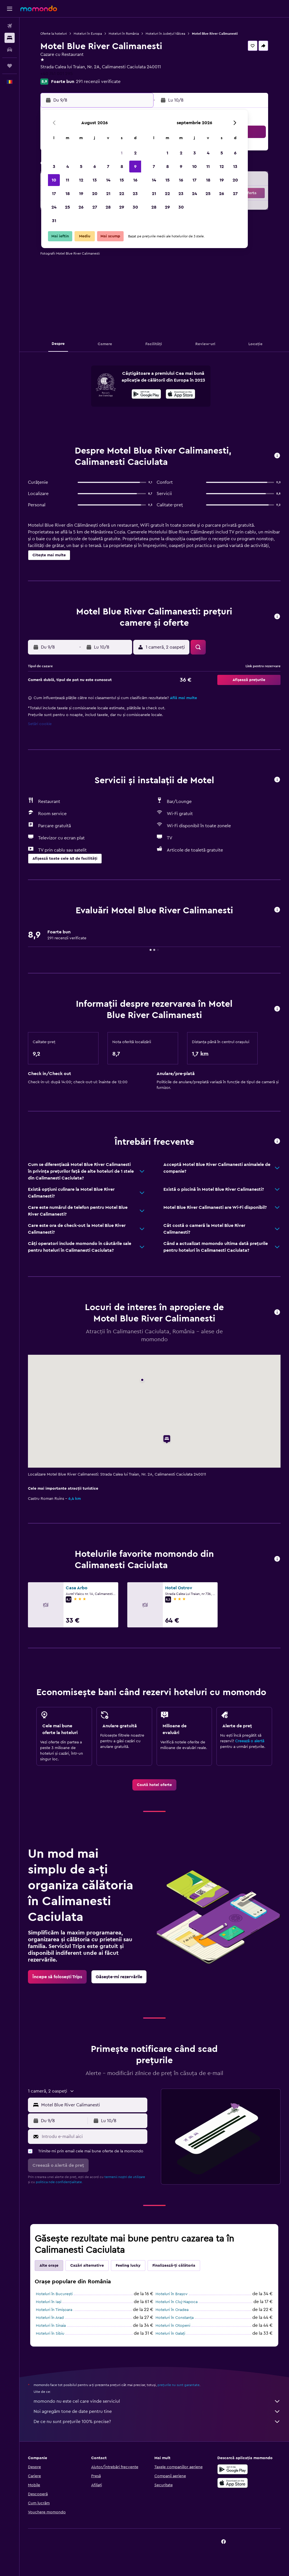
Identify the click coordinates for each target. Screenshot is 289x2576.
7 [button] (108, 166)
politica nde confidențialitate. (59, 2182)
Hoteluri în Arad (50, 2318)
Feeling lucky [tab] (128, 2266)
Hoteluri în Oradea (172, 2310)
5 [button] (81, 166)
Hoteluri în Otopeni (173, 2326)
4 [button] (67, 166)
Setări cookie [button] (40, 724)
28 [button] (108, 207)
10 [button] (54, 180)
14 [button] (108, 180)
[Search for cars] (9, 49)
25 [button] (67, 207)
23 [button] (135, 193)
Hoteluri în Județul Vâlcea (165, 33)
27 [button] (94, 207)
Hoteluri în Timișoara (54, 2310)
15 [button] (122, 180)
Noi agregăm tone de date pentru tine (157, 2411)
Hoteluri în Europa (88, 33)
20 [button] (94, 193)
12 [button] (81, 180)
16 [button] (135, 180)
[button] (9, 9)
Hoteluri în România (124, 33)
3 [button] (54, 166)
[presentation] (180, 394)
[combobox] (93, 2105)
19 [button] (81, 193)
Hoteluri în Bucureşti (54, 2294)
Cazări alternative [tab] (87, 2266)
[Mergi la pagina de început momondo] (38, 8)
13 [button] (95, 180)
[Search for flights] (9, 26)
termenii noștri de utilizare (124, 2177)
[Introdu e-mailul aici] (93, 2137)
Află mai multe (183, 698)
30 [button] (135, 207)
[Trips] (9, 65)
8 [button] (122, 166)
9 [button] (135, 166)
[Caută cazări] (9, 37)
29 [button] (121, 207)
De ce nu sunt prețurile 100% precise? (157, 2421)
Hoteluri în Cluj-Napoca (177, 2302)
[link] (154, 1785)
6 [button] (94, 166)
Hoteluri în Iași (48, 2302)
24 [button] (53, 207)
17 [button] (54, 193)
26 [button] (81, 207)
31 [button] (54, 220)
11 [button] (67, 180)
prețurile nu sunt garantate (178, 2385)
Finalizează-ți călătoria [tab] (173, 2266)
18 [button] (67, 193)
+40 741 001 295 (56, 73)
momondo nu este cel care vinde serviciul (157, 2401)
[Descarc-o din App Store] (180, 395)
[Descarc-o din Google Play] (146, 395)
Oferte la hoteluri (53, 33)
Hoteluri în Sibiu (50, 2334)
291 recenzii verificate (98, 81)
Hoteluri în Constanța (175, 2318)
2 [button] (135, 153)
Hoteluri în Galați (170, 2334)
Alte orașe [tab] (49, 2266)
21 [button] (108, 193)
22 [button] (121, 193)
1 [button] (121, 153)
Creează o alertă (249, 1741)
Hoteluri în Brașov (172, 2294)
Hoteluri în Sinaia (51, 2326)
